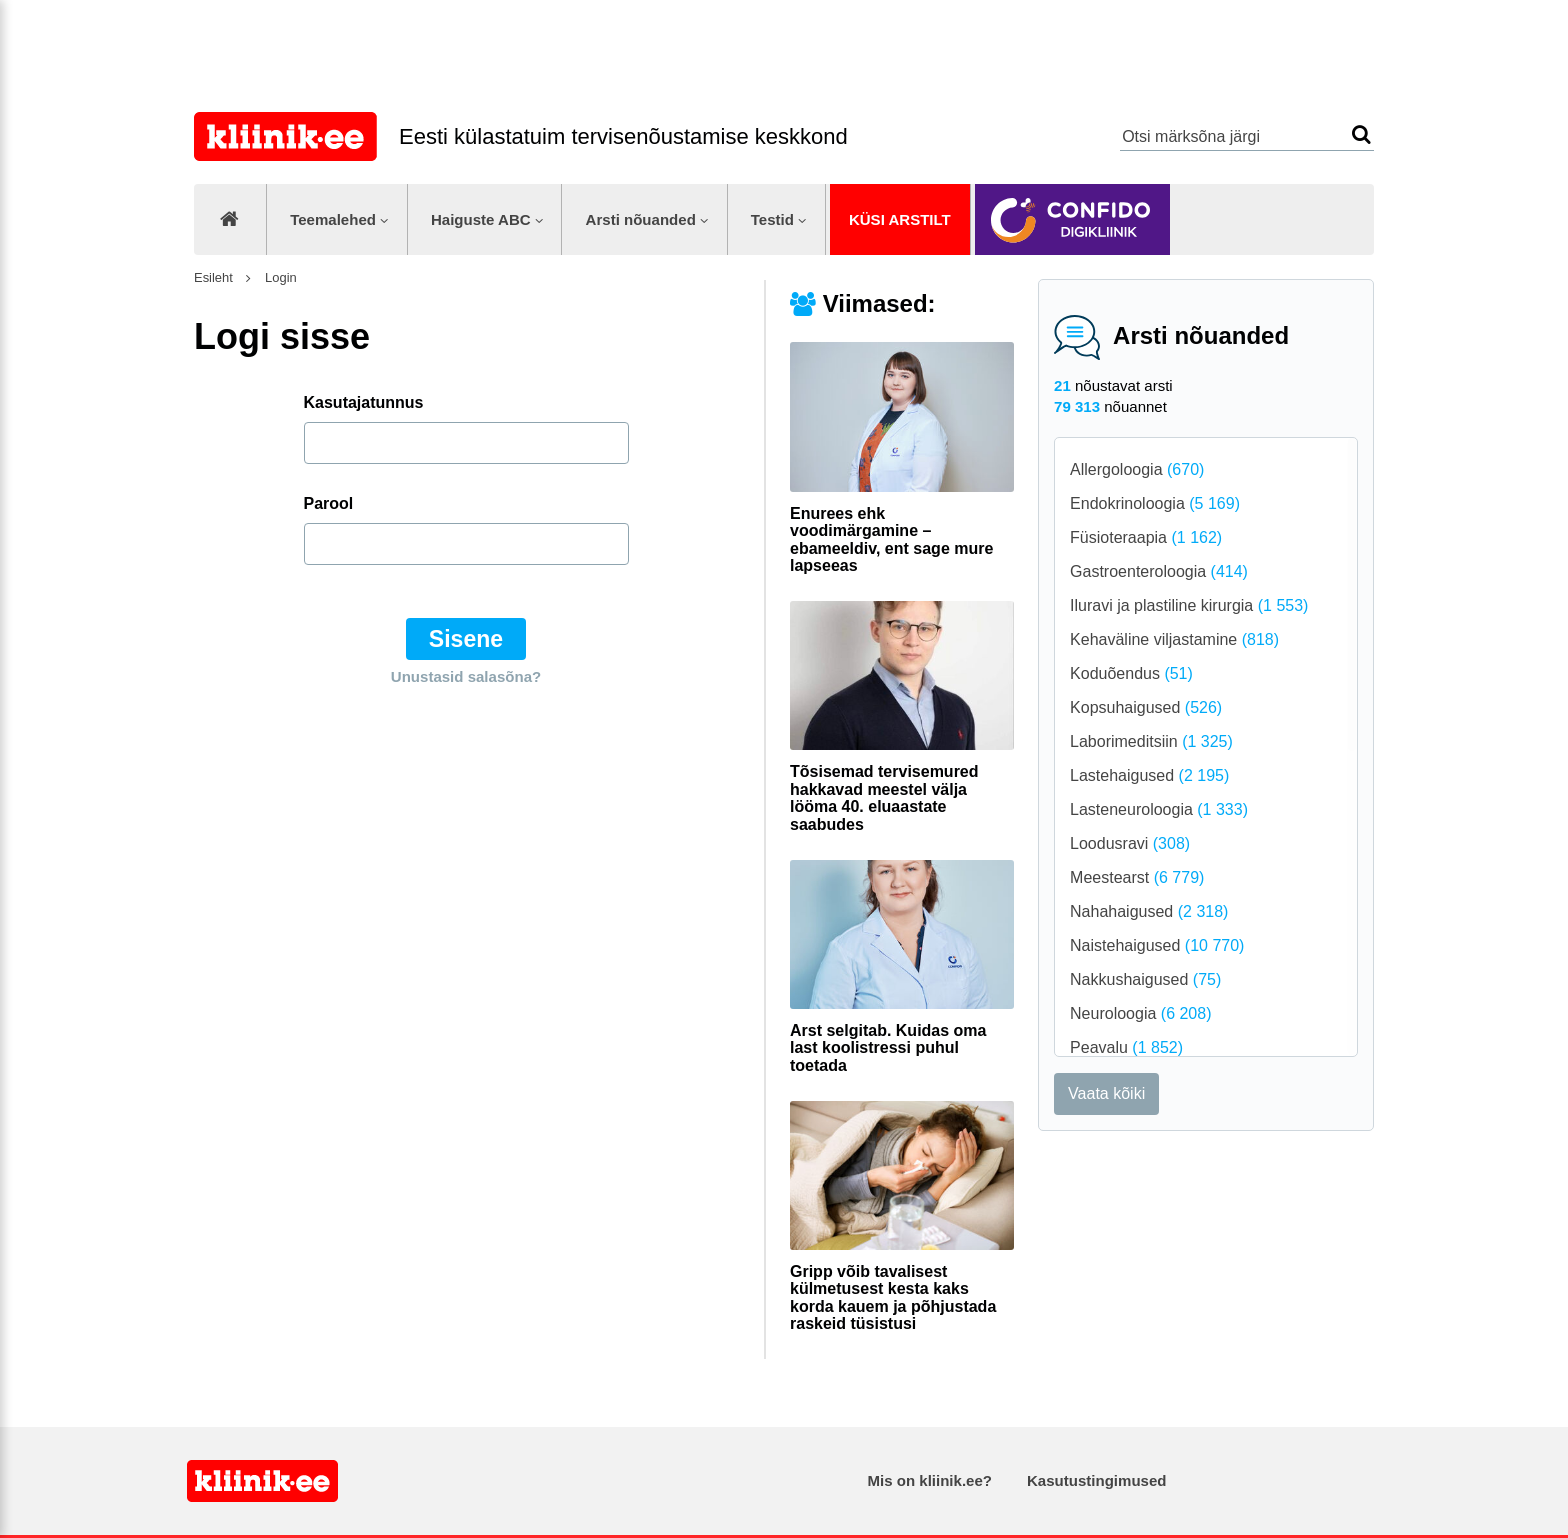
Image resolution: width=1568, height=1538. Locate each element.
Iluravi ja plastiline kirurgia (1189, 605)
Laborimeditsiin (1151, 741)
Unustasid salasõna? (466, 676)
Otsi (1361, 134)
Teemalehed (333, 219)
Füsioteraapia (1146, 537)
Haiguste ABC (481, 219)
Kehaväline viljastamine (1174, 639)
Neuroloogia (1140, 1013)
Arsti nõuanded (641, 219)
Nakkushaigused (1145, 979)
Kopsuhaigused (1146, 707)
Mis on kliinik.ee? (930, 1480)
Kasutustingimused (1096, 1480)
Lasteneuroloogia (1159, 809)
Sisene (466, 639)
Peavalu (1126, 1047)
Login (278, 277)
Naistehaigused (1157, 945)
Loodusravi (1130, 843)
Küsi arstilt (900, 219)
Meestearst (1137, 877)
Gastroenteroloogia (1159, 571)
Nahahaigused (1149, 911)
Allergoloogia (1137, 469)
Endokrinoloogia (1155, 503)
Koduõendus (1131, 673)
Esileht (213, 277)
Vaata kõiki (1106, 1093)
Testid (772, 219)
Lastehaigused (1149, 775)
